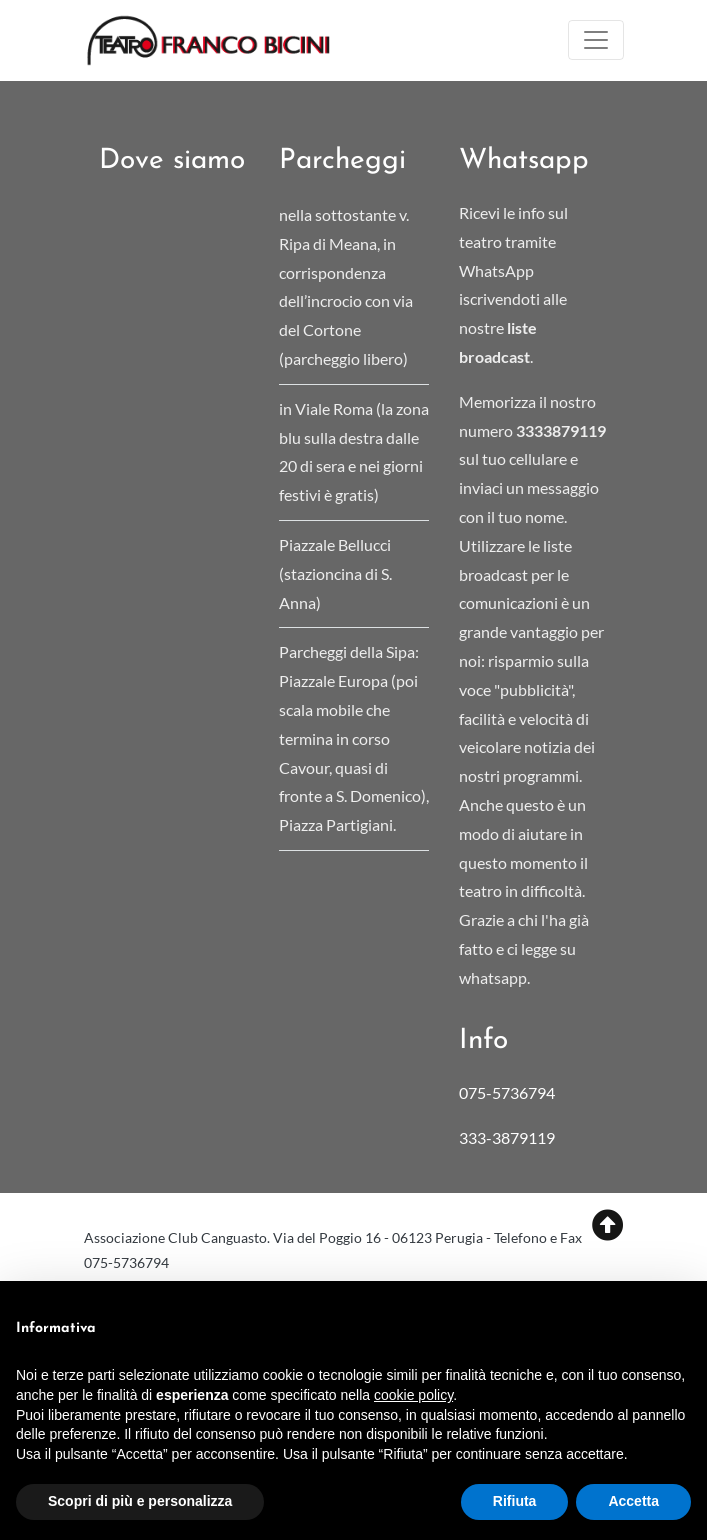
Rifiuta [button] (515, 1501)
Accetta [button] (633, 1501)
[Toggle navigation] (596, 40)
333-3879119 (508, 1137)
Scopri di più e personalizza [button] (140, 1501)
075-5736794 (507, 1092)
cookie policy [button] (413, 1395)
